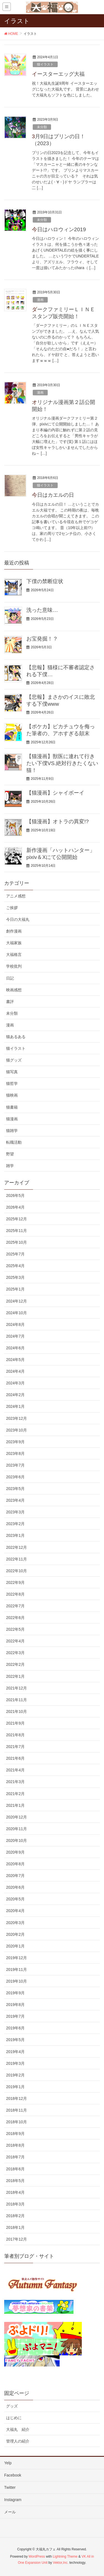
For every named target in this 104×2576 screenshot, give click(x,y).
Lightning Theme (65, 2556)
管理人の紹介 (17, 2441)
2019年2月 (15, 2075)
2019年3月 (15, 2063)
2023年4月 (15, 1500)
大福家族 (14, 943)
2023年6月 (15, 1477)
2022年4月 (15, 1641)
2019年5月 (15, 2039)
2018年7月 (15, 2157)
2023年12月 (16, 1418)
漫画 (40, 300)
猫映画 (12, 1095)
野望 (10, 1154)
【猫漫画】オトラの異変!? (57, 821)
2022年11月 (16, 1559)
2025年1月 (15, 1289)
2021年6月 (15, 1758)
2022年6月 (15, 1617)
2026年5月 (15, 1195)
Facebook (12, 2475)
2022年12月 (16, 1547)
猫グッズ (14, 1060)
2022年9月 (15, 1582)
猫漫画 (12, 1119)
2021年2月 (15, 1793)
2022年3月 (15, 1652)
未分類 (42, 127)
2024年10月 (16, 1313)
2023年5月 (15, 1488)
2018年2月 (15, 2216)
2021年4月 (15, 1770)
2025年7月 (15, 1254)
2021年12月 (16, 1688)
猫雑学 (12, 1130)
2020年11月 (16, 1829)
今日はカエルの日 (53, 495)
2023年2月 (15, 1523)
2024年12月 (16, 1301)
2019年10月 (16, 1981)
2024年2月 (15, 1394)
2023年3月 (15, 1512)
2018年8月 (15, 2145)
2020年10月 (16, 1840)
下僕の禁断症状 (44, 581)
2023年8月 (15, 1453)
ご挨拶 (12, 907)
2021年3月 (15, 1781)
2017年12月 (16, 2239)
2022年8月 (15, 1594)
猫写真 (12, 1072)
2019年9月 (15, 1993)
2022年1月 (15, 1676)
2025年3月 (15, 1277)
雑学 (10, 1165)
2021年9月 (15, 1723)
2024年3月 (15, 1383)
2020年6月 (15, 1887)
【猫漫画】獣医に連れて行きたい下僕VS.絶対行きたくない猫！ (62, 763)
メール (10, 2512)
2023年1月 (15, 1535)
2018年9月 (15, 2133)
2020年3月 (15, 1922)
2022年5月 (15, 1629)
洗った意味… (42, 610)
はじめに (14, 2418)
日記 (10, 978)
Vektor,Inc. (61, 2563)
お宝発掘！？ (42, 639)
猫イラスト (45, 64)
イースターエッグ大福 (58, 74)
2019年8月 (15, 2004)
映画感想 (14, 990)
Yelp (8, 2463)
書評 (10, 1001)
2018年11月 (16, 2110)
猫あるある (16, 1036)
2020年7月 (15, 1875)
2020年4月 (15, 1910)
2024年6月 (15, 1348)
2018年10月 (16, 2122)
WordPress (37, 2556)
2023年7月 (15, 1465)
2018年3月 (15, 2204)
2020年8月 (15, 1864)
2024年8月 (15, 1324)
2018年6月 (15, 2169)
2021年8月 (15, 1735)
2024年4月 (15, 1371)
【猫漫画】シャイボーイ (55, 793)
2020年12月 (16, 1817)
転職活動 (14, 1142)
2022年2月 (15, 1664)
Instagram (12, 2499)
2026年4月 (15, 1207)
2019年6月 (15, 2028)
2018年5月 (15, 2180)
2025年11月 (16, 1230)
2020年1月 (15, 1946)
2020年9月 (15, 1852)
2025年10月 (16, 1242)
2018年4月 (15, 2192)
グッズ (12, 2406)
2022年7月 (15, 1606)
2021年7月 (15, 1746)
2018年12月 (16, 2098)
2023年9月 (15, 1442)
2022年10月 (16, 1571)
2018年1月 (15, 2227)
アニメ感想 (16, 896)
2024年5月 (15, 1359)
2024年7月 (15, 1336)
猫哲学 (12, 1083)
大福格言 (14, 954)
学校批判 (14, 966)
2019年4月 (15, 2051)
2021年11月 (16, 1700)
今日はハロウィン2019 (59, 229)
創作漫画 (14, 931)
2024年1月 (15, 1406)
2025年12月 (16, 1219)
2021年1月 (15, 1805)
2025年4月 (15, 1265)
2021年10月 (16, 1711)
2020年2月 (15, 1934)
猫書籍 (12, 1107)
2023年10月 (16, 1430)
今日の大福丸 (17, 919)
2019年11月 (16, 1969)
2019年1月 (15, 2087)
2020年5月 (15, 1899)
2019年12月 (16, 1958)
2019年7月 (15, 2016)
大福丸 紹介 (17, 2429)
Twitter (10, 2487)
